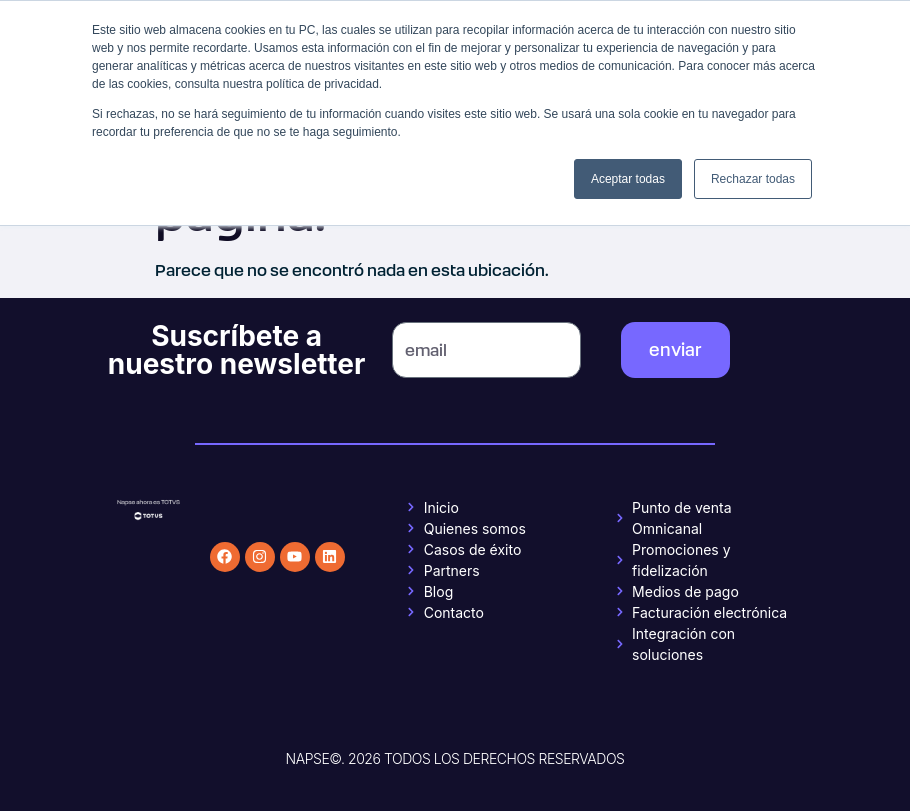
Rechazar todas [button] (753, 179)
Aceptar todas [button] (628, 179)
